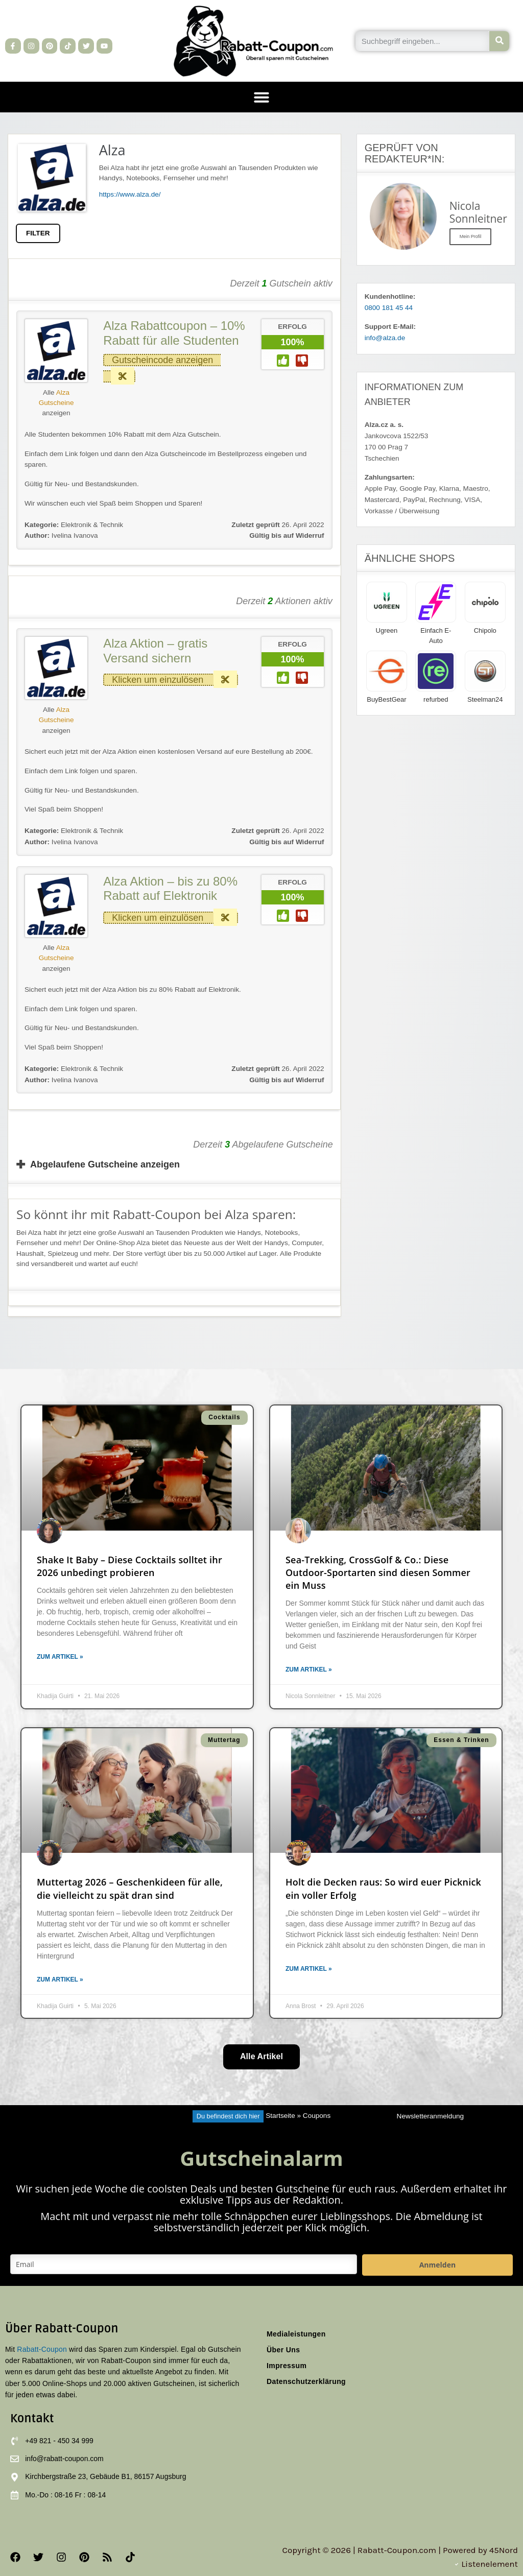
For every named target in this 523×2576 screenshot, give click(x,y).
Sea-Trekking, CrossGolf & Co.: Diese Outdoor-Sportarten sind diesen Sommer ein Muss (378, 1572)
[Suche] (499, 41)
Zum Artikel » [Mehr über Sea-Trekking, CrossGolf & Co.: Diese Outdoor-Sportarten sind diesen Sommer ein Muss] (309, 1669)
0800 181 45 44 (389, 308)
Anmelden (437, 2265)
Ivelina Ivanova (61, 535)
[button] (261, 97)
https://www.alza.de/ (130, 194)
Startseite (280, 2116)
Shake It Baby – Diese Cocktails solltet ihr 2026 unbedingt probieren (129, 1566)
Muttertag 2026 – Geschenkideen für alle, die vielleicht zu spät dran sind (130, 1888)
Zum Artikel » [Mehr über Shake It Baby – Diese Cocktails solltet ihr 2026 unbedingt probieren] (60, 1656)
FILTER (38, 233)
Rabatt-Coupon (42, 2349)
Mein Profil (471, 236)
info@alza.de (385, 338)
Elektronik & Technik (92, 525)
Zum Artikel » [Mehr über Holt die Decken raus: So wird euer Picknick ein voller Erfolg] (309, 1968)
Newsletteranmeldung (430, 2116)
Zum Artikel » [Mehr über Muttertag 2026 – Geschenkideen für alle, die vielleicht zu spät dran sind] (60, 1979)
